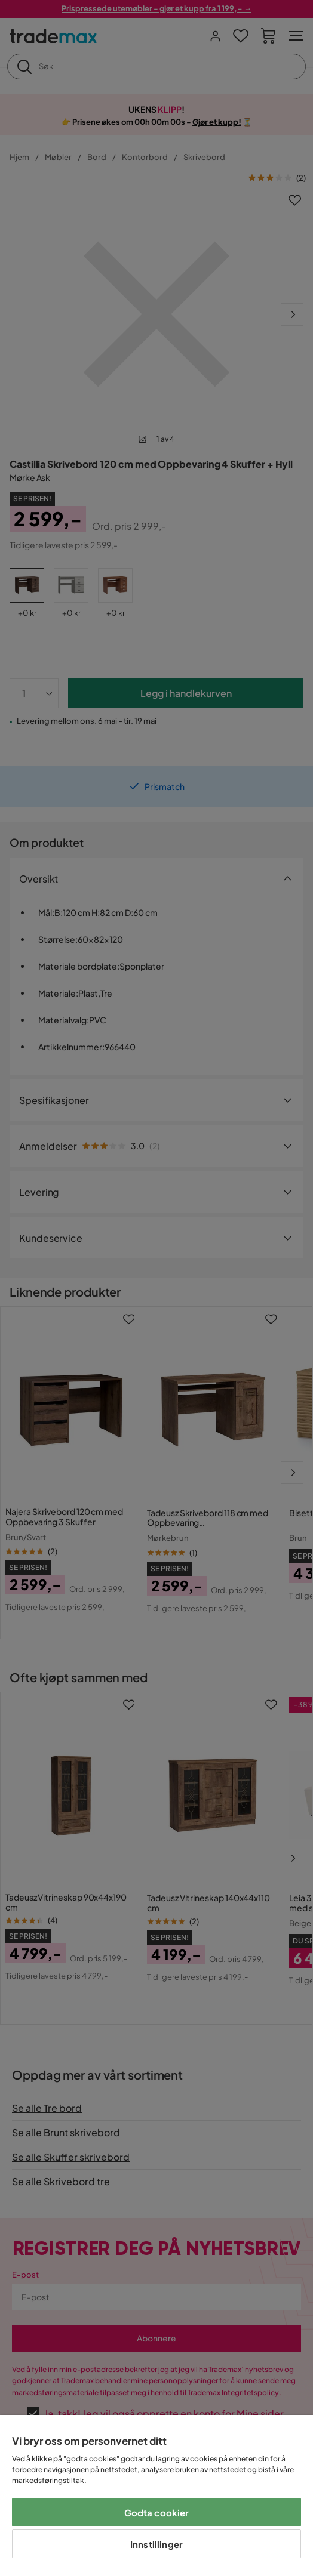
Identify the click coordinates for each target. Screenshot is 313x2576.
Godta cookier (156, 2512)
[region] (156, 2495)
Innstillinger (156, 2544)
